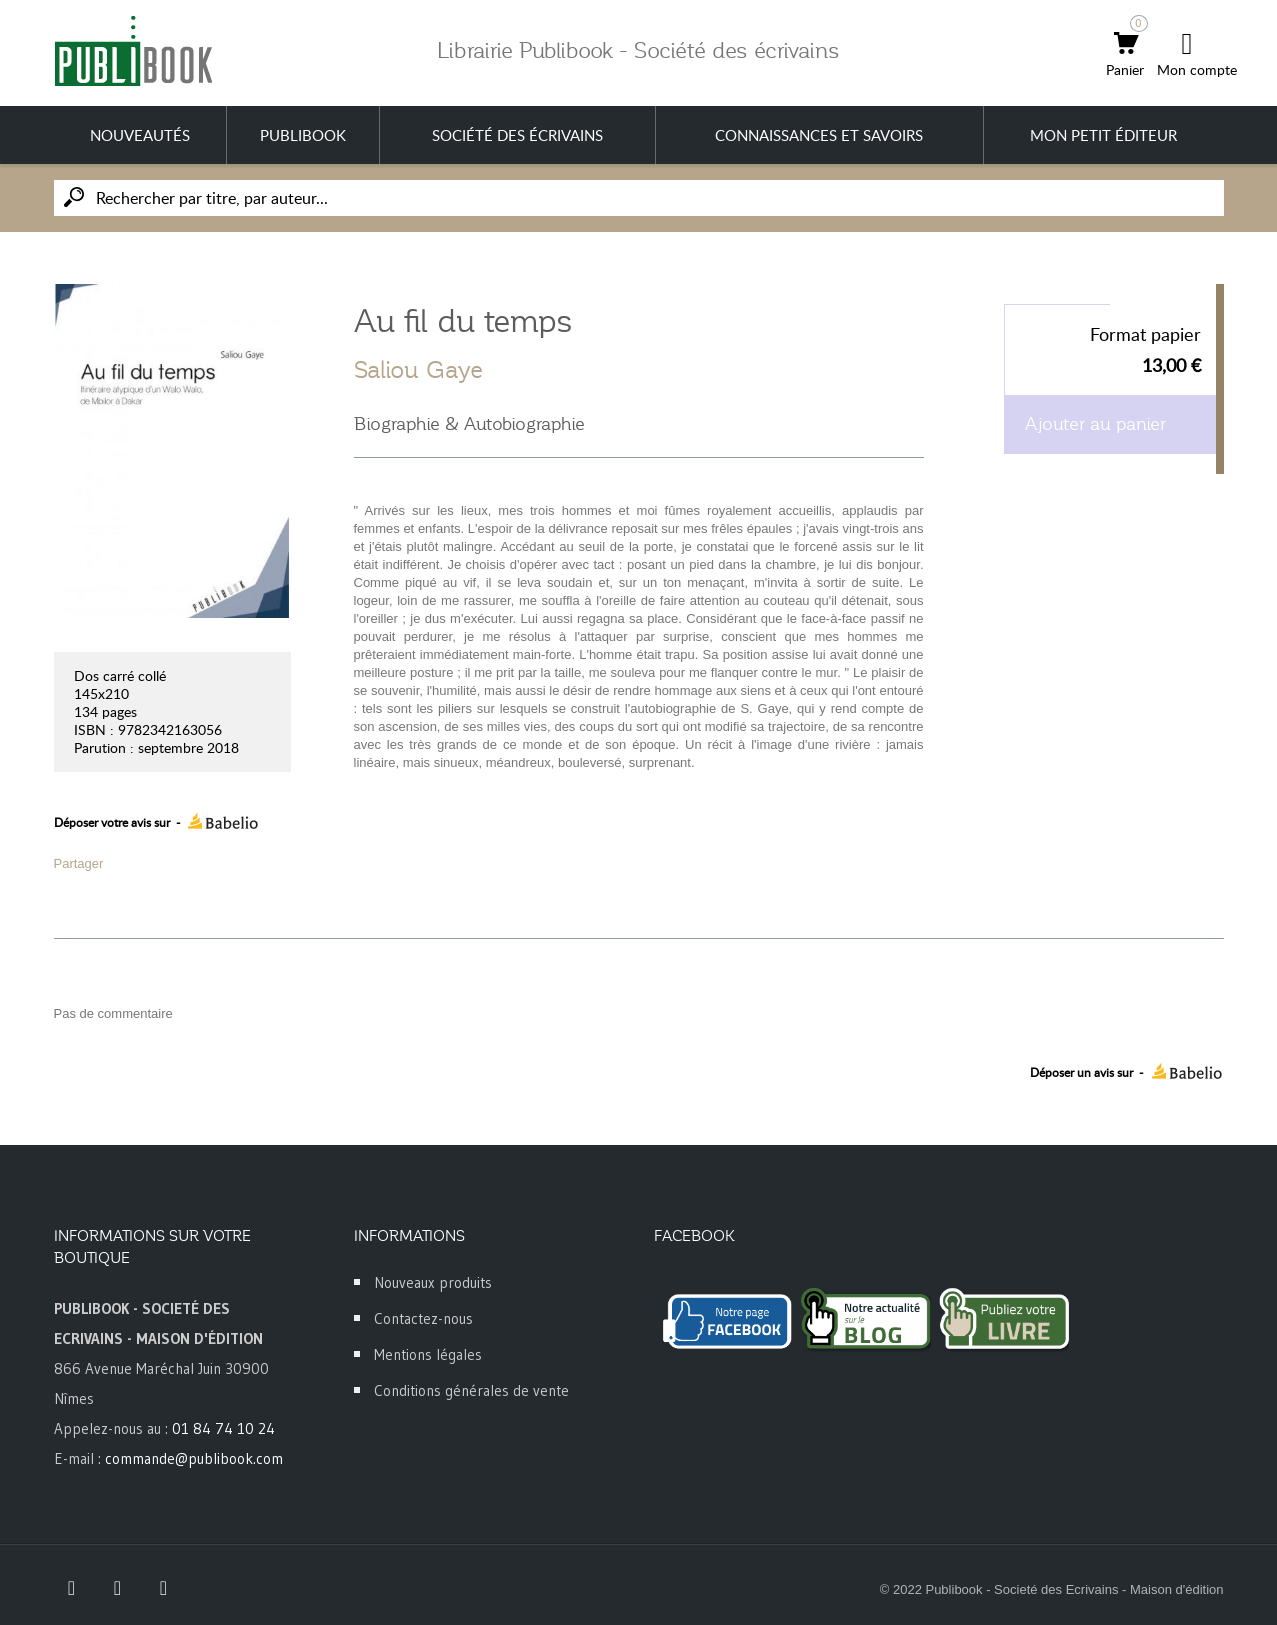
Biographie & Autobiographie (469, 424)
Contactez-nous (423, 1318)
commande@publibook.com (194, 1458)
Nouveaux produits (433, 1282)
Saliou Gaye (418, 370)
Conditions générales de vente (471, 1390)
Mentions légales (428, 1354)
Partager (79, 863)
